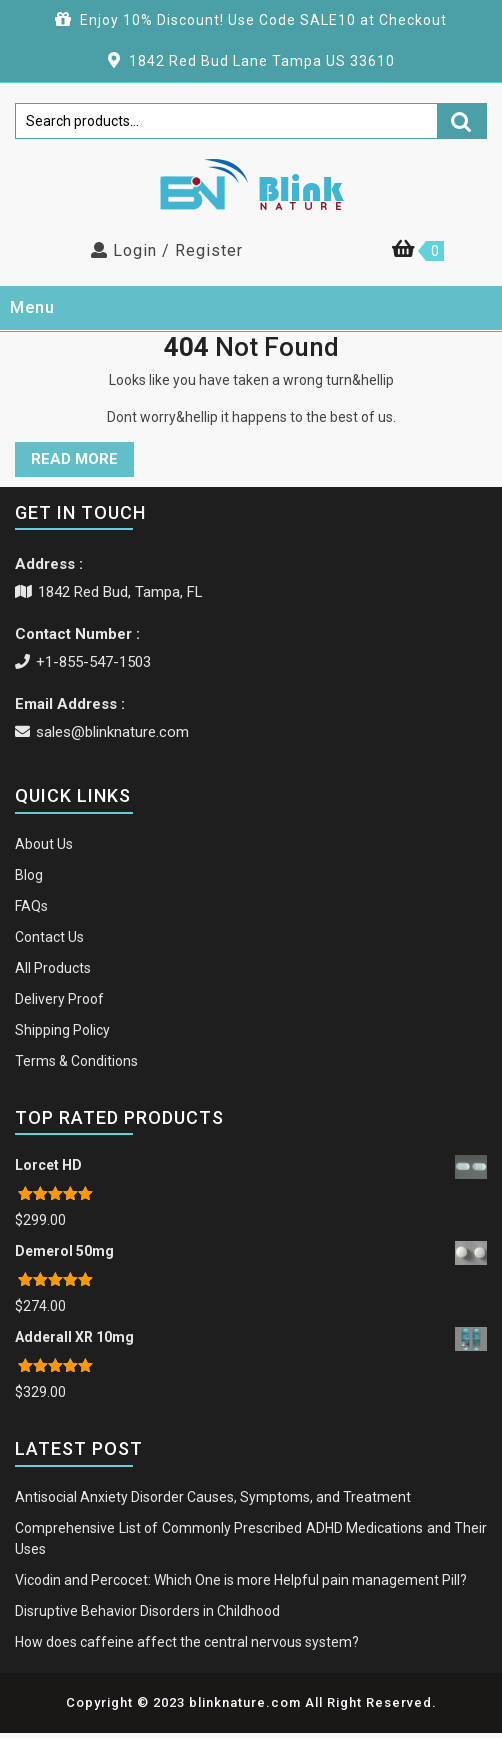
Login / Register (167, 250)
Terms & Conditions (76, 1061)
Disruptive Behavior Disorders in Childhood (147, 1611)
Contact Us (49, 937)
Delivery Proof (59, 999)
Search (462, 120)
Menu (32, 307)
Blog (29, 875)
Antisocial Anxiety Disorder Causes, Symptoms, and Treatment (213, 1497)
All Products (53, 968)
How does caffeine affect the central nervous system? (187, 1642)
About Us (44, 844)
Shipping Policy (62, 1030)
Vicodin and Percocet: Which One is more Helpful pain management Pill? (241, 1580)
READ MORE (74, 459)
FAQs (31, 906)
